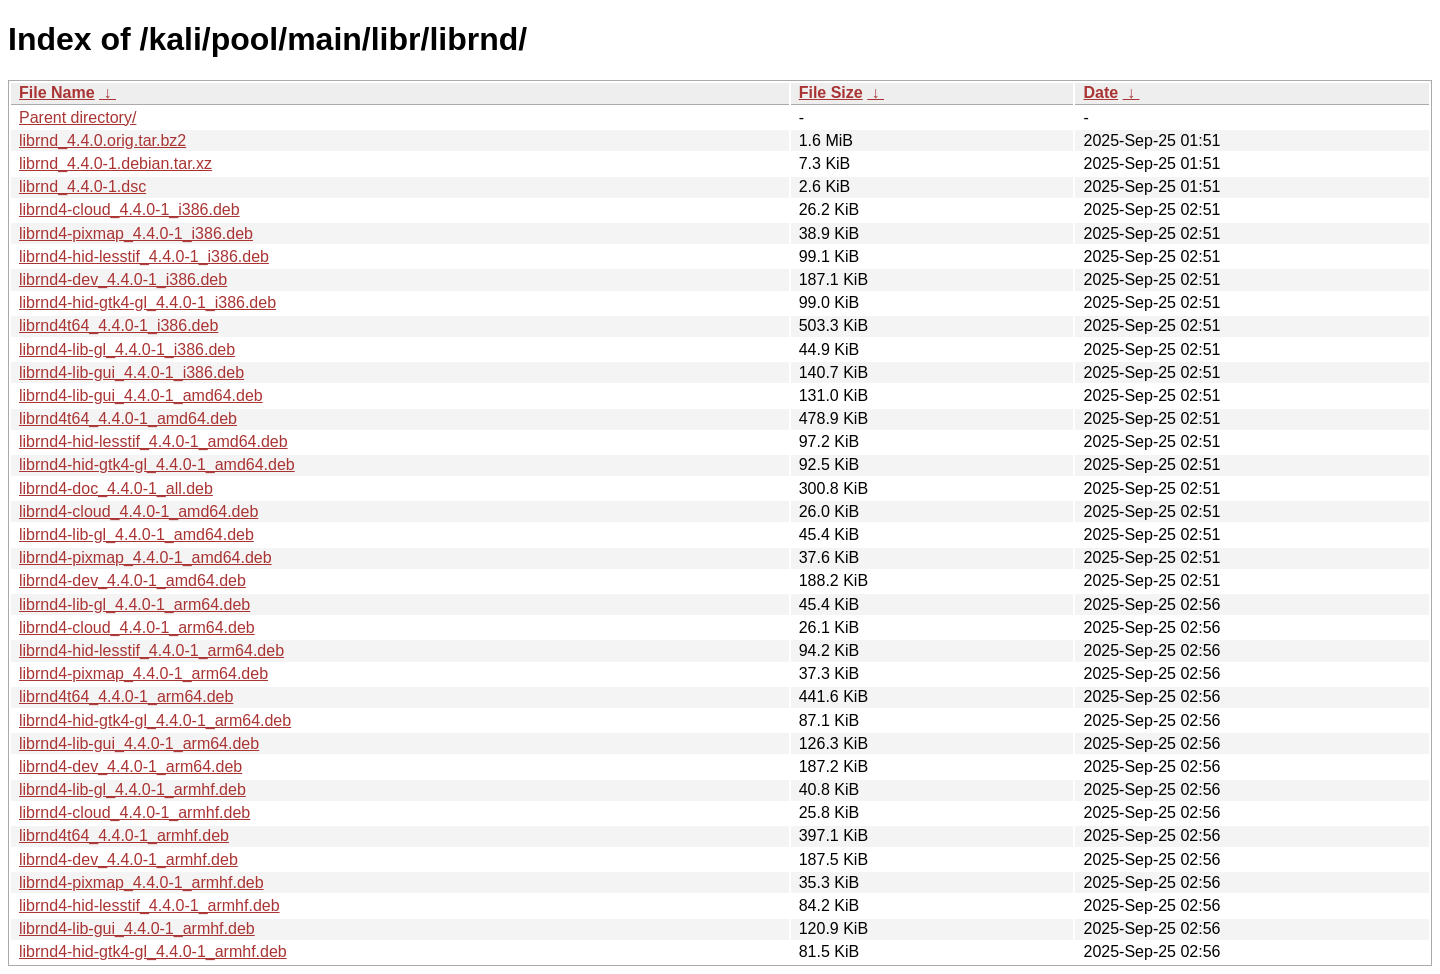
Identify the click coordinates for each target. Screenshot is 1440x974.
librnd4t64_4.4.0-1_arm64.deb (126, 696)
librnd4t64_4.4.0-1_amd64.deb (128, 418)
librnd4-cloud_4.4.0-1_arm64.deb (137, 627)
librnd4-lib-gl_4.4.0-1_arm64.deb (134, 604)
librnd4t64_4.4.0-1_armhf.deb (124, 835)
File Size (831, 92)
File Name (57, 92)
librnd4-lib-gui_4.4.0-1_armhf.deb (137, 928)
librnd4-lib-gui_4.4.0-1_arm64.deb (139, 743)
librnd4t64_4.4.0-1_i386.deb (118, 325)
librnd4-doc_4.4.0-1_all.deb (116, 488)
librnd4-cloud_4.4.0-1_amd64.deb (138, 511)
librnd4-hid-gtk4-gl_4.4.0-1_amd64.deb (157, 464)
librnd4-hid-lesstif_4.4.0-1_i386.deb (144, 256)
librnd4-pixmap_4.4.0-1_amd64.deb (145, 557)
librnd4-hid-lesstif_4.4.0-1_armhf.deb (149, 905)
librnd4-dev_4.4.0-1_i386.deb (123, 279)
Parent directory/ (77, 117)
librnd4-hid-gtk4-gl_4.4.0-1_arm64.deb (155, 720)
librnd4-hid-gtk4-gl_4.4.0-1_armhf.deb (153, 951)
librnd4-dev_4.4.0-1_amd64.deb (132, 580)
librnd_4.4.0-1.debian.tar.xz (115, 163)
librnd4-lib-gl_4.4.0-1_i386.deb (127, 349)
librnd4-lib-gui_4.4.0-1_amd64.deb (141, 395)
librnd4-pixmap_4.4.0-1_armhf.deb (141, 882)
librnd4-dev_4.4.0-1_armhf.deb (128, 859)
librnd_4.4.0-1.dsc (82, 186)
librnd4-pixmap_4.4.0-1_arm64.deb (143, 673)
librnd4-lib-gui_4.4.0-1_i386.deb (131, 372)
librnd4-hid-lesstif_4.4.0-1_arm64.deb (151, 650)
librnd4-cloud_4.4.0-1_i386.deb (129, 209)
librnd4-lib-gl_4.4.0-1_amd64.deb (136, 534)
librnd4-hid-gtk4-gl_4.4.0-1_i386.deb (147, 302)
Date (1100, 92)
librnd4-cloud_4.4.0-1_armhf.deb (134, 812)
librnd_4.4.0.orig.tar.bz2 (102, 140)
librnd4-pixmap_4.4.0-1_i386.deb (136, 233)
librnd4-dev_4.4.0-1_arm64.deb (130, 766)
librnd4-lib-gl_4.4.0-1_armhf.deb (132, 789)
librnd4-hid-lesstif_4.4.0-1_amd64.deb (153, 441)
